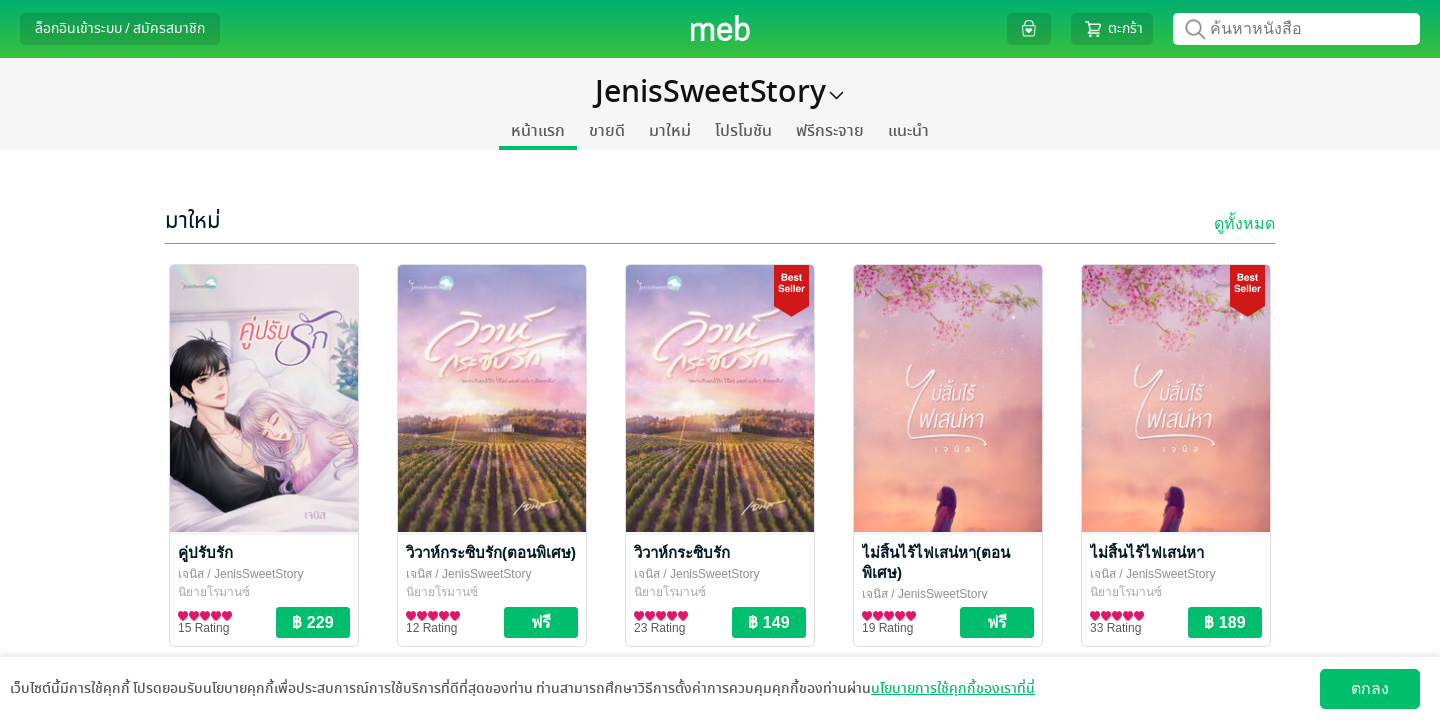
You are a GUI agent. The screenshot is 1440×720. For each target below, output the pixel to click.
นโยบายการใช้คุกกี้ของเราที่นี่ (953, 688)
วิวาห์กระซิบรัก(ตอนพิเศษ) (491, 552)
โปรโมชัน (743, 131)
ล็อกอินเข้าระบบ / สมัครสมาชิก (120, 28)
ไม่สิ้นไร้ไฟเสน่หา (1147, 552)
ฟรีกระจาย (830, 131)
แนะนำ (908, 131)
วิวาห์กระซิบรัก (682, 552)
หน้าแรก (538, 131)
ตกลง (1370, 688)
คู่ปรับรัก (205, 552)
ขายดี (607, 131)
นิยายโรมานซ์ (214, 592)
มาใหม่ (670, 131)
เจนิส (191, 574)
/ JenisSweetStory (253, 574)
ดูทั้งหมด (1244, 223)
